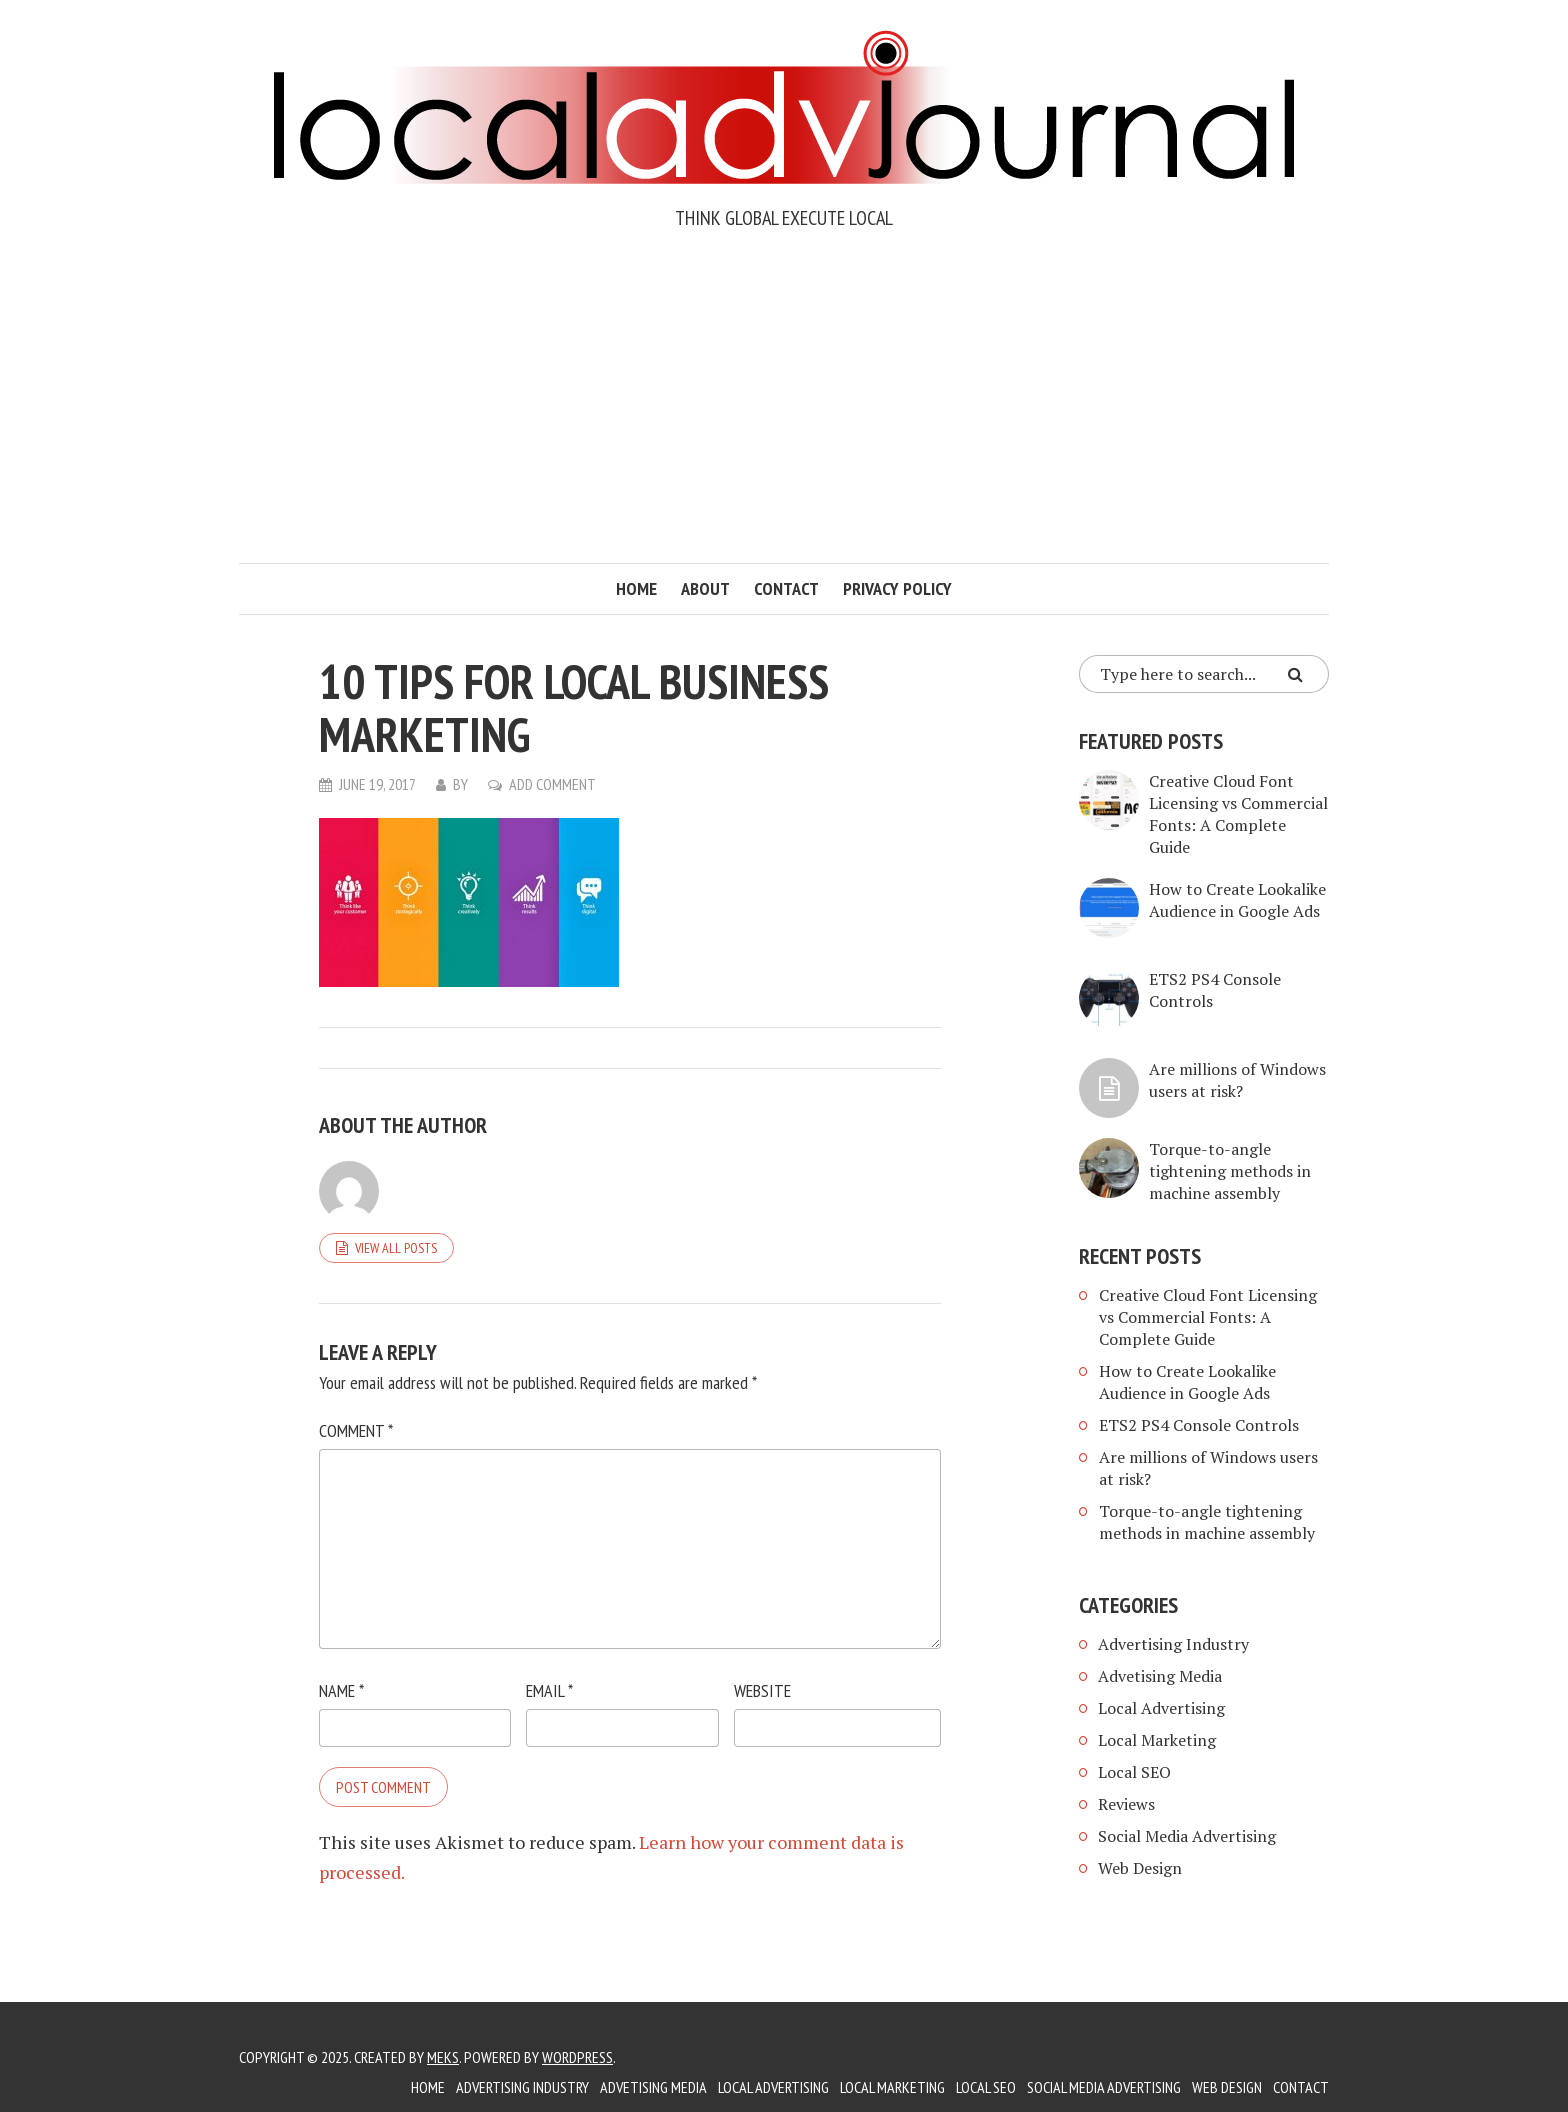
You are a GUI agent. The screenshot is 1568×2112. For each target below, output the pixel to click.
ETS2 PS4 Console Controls (1199, 1425)
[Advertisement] (784, 413)
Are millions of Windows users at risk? (1237, 1080)
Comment (356, 1430)
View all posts (396, 1248)
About (705, 588)
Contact (786, 588)
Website (762, 1690)
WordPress (577, 2057)
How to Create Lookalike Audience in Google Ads (1237, 900)
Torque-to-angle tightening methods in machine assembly (1230, 1171)
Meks (443, 2057)
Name (341, 1690)
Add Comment (552, 784)
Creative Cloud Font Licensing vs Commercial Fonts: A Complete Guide (1238, 814)
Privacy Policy (897, 588)
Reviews (1126, 1804)
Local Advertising (1161, 1708)
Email (549, 1690)
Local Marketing (1157, 1740)
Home (636, 588)
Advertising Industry (1173, 1644)
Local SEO (1134, 1772)
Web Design (1140, 1868)
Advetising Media (1160, 1676)
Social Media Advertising (1187, 1836)
